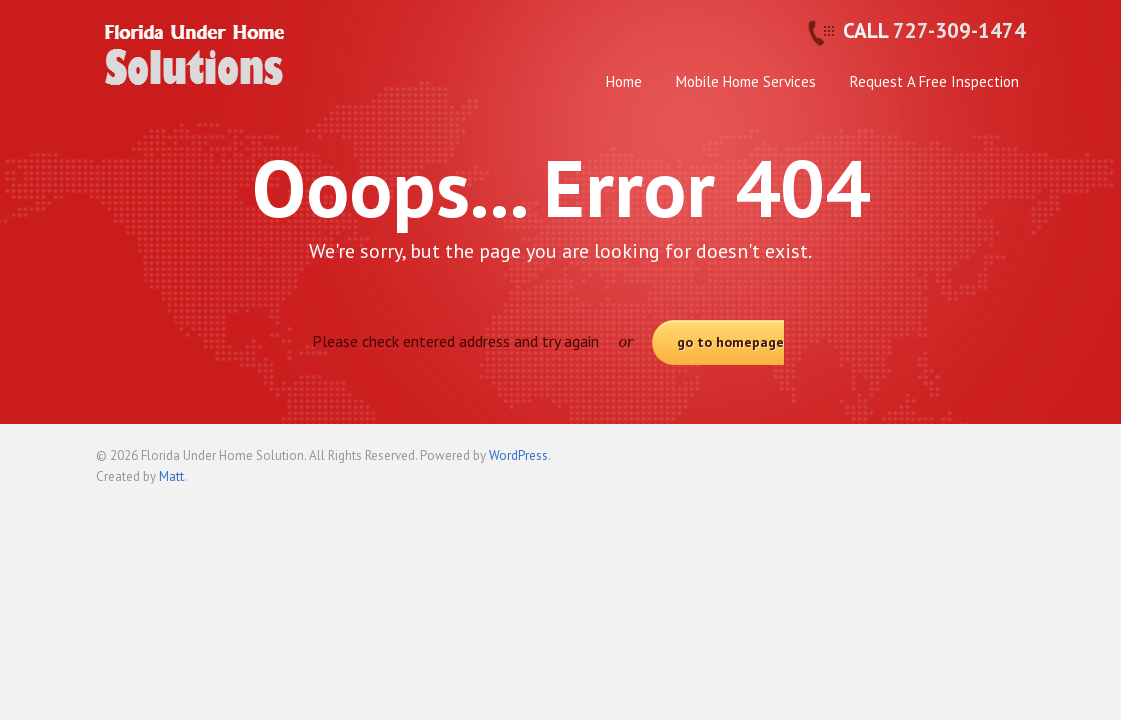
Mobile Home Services (746, 81)
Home (624, 81)
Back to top (1011, 464)
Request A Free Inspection (934, 81)
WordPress (518, 455)
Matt (171, 476)
